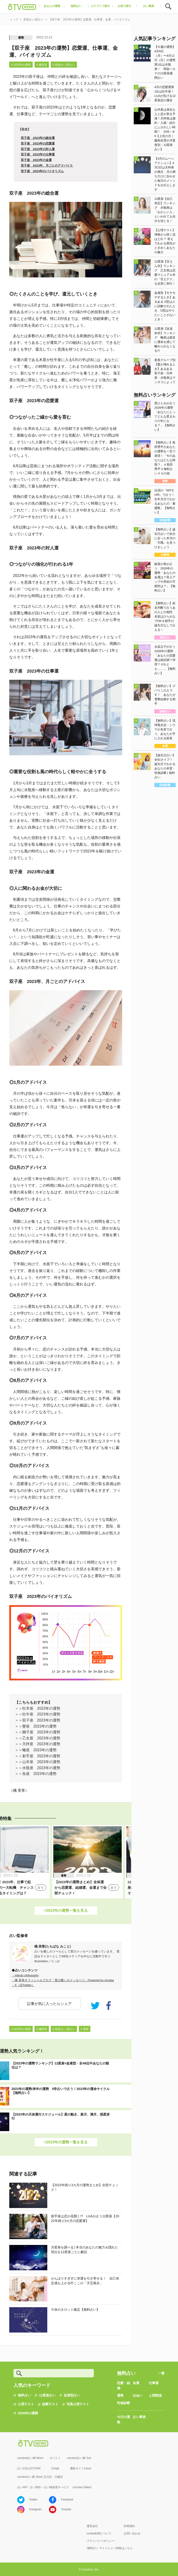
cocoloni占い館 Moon (30, 2458)
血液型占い (72, 2395)
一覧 (161, 2373)
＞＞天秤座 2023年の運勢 (37, 1744)
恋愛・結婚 (123, 2385)
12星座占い (47, 2395)
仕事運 (154, 2383)
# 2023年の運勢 (21, 64)
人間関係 (155, 2395)
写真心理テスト (78, 2404)
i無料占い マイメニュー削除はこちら (110, 2548)
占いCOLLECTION (29, 2468)
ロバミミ (55, 2458)
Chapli (55, 2468)
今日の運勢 (123, 2419)
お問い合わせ (132, 2533)
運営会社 (92, 2526)
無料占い (24, 2395)
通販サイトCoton (80, 2468)
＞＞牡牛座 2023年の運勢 (37, 1714)
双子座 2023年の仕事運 (38, 154)
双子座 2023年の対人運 (38, 149)
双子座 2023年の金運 (36, 160)
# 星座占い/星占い (64, 64)
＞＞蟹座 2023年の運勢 (36, 1726)
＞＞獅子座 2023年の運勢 (37, 1732)
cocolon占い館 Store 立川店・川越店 (40, 2476)
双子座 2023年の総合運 (38, 138)
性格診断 (123, 2403)
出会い (138, 2395)
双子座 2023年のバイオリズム (42, 171)
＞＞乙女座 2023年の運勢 (37, 1738)
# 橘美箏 (41, 64)
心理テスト (26, 2404)
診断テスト (50, 2404)
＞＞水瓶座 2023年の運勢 (37, 1768)
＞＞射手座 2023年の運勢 (37, 1756)
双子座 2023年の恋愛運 (38, 143)
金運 (136, 2383)
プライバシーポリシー (100, 2541)
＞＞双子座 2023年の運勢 (37, 1720)
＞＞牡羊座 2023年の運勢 (37, 1708)
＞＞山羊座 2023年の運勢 (37, 1762)
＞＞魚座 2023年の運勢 (36, 1774)
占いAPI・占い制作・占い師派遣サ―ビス (43, 2487)
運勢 (21, 37)
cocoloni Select (82, 2487)
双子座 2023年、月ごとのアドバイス (47, 165)
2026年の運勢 (28, 2413)
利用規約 (129, 2526)
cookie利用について (99, 2533)
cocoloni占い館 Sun (79, 2458)
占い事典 (139, 2417)
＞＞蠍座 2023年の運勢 (36, 1750)
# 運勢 (85, 2029)
